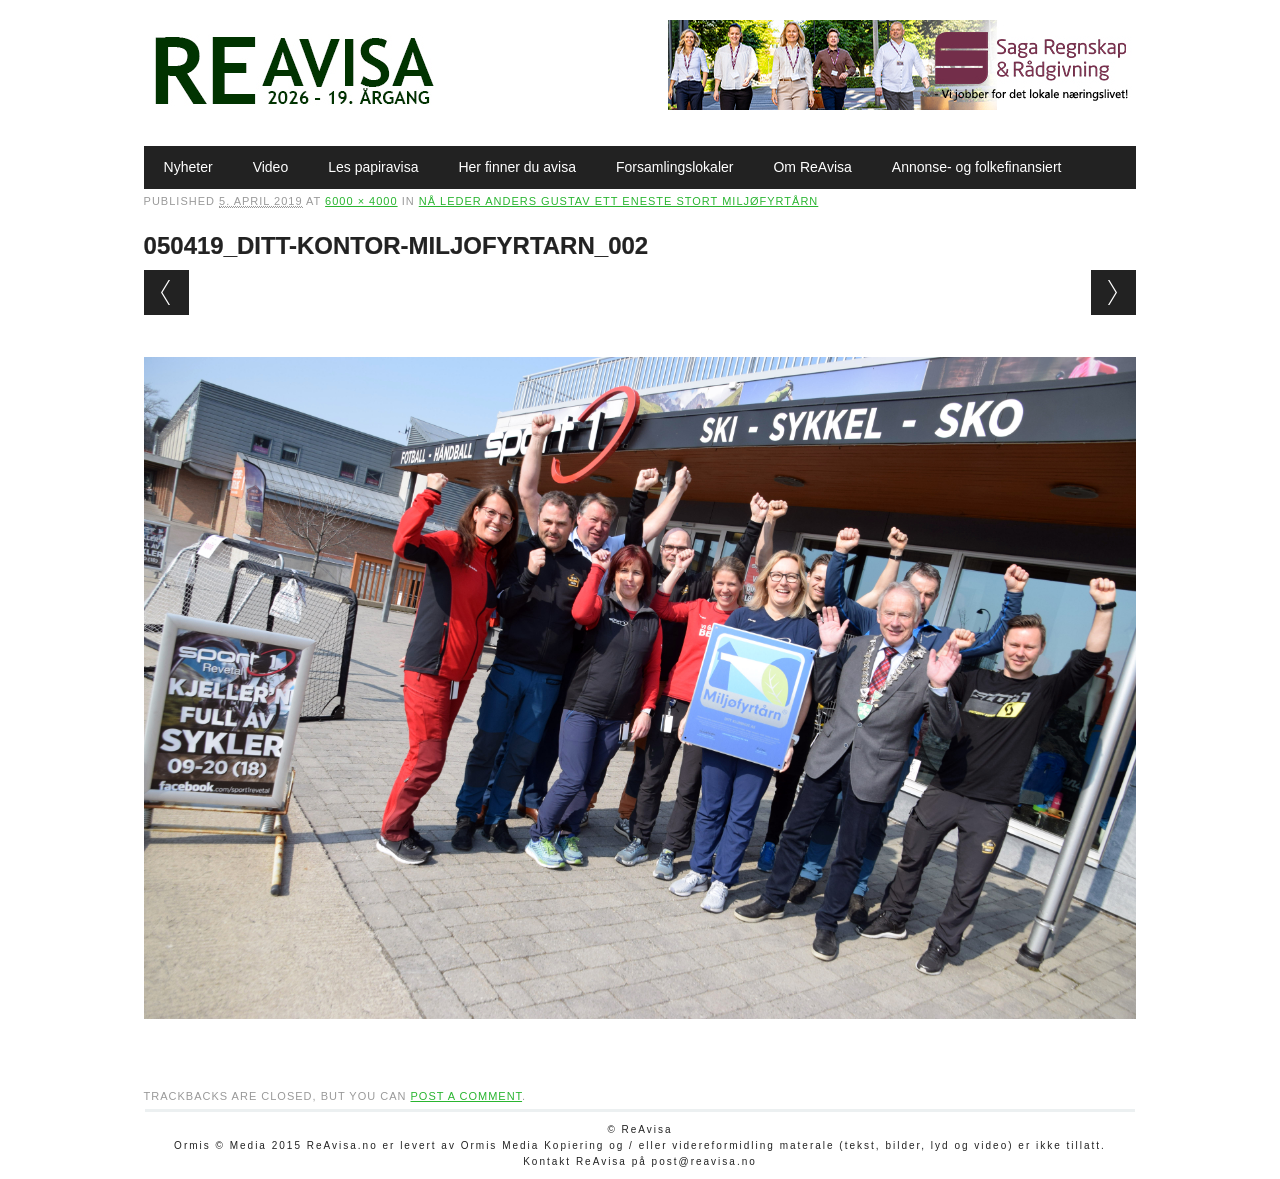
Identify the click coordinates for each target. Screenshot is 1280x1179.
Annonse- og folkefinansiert (977, 167)
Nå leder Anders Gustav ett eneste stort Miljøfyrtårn (619, 201)
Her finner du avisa (517, 167)
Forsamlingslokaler (674, 167)
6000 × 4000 (361, 201)
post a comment (466, 1096)
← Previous (166, 292)
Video (271, 167)
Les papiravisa (373, 167)
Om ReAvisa (812, 167)
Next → (1113, 292)
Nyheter (188, 167)
